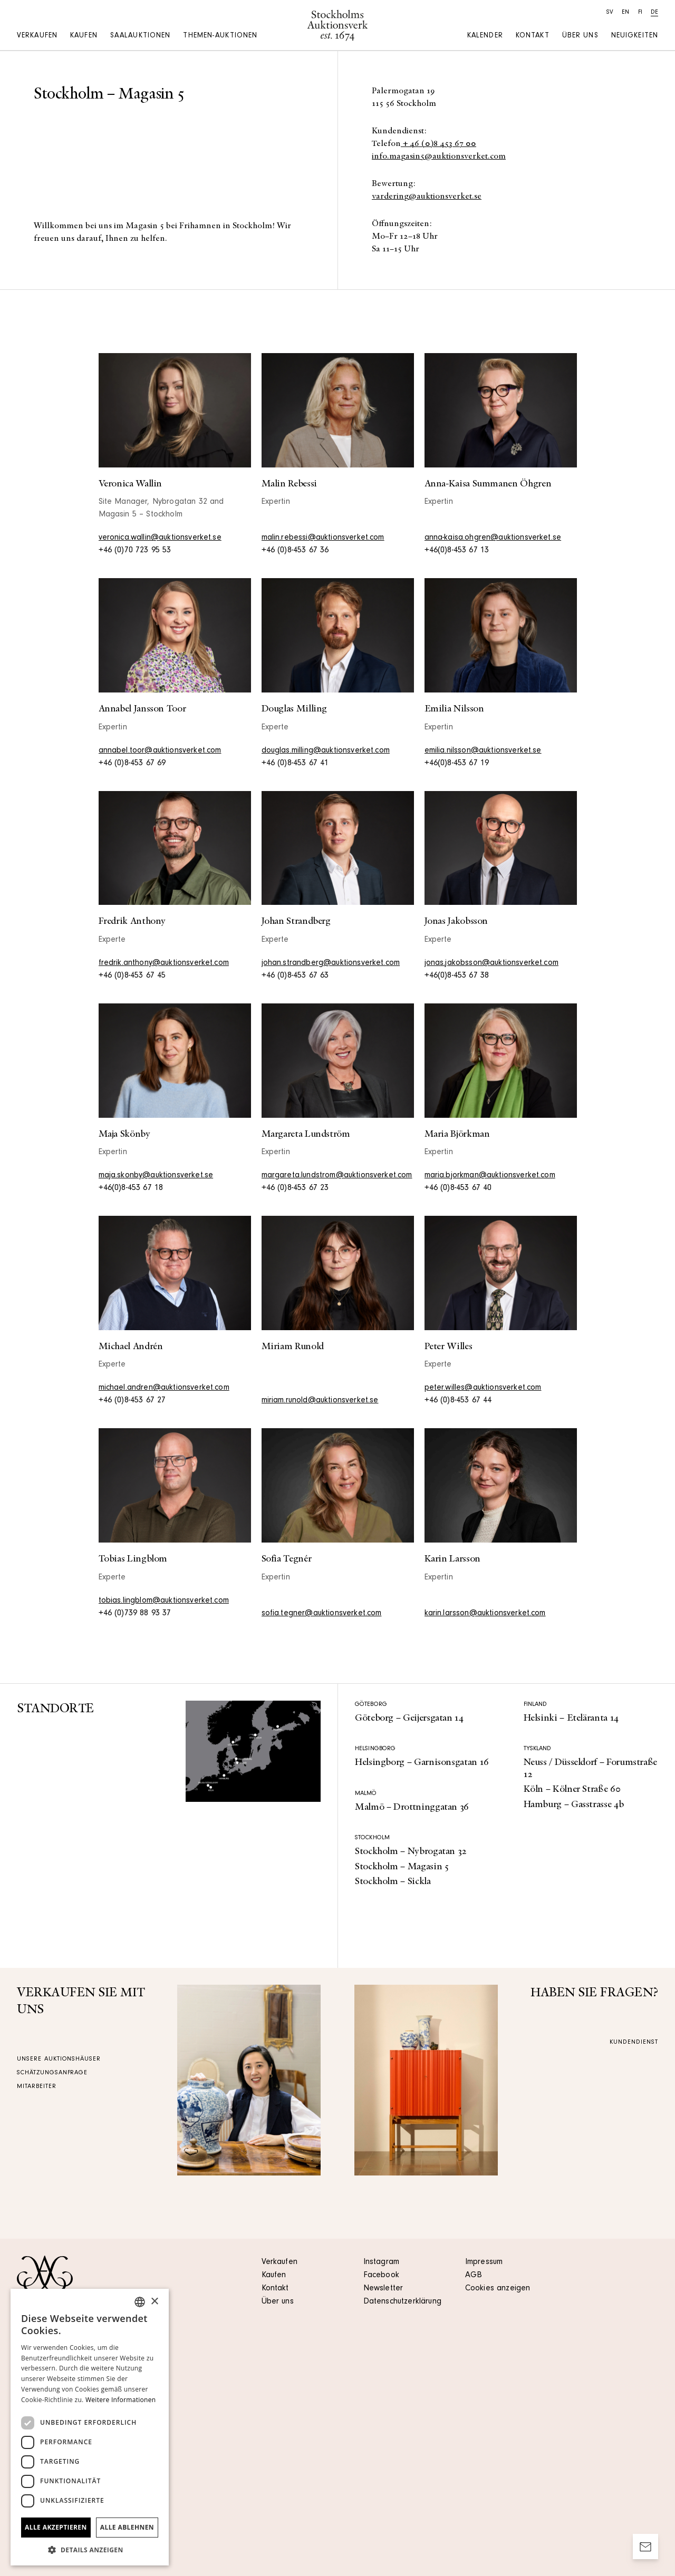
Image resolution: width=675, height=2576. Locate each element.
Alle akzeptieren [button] (56, 2527)
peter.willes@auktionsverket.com (483, 1388)
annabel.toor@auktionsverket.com (160, 751)
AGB (473, 2275)
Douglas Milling (294, 709)
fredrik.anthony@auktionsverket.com (164, 963)
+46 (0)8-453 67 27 (132, 1401)
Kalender (485, 36)
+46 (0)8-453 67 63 (295, 976)
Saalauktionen (140, 36)
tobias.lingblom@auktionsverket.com (164, 1601)
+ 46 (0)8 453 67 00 (438, 144)
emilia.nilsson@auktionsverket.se (483, 751)
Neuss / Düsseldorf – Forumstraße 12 (590, 1768)
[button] (89, 2549)
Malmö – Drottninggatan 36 (412, 1807)
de (654, 12)
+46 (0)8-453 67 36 (295, 551)
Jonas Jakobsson (456, 921)
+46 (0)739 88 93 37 (135, 1613)
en (625, 12)
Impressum (484, 2262)
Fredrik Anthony (132, 921)
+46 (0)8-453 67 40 (458, 1188)
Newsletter (383, 2289)
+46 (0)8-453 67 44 (458, 1401)
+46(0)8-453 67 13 (457, 551)
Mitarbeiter (36, 2087)
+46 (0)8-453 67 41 (295, 763)
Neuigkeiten (634, 36)
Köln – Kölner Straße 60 (572, 1789)
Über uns (580, 36)
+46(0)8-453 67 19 (457, 763)
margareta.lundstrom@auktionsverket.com (337, 1176)
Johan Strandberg (296, 921)
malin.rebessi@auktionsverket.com (323, 538)
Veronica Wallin (130, 484)
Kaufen (84, 36)
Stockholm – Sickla (393, 1881)
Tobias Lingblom (133, 1559)
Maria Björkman (457, 1134)
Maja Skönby (124, 1134)
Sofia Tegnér (287, 1559)
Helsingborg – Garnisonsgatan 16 (422, 1762)
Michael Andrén (131, 1346)
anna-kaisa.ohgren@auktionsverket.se (493, 538)
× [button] (154, 2302)
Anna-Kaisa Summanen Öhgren (488, 484)
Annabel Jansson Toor (142, 709)
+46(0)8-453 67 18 (131, 1188)
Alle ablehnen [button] (127, 2527)
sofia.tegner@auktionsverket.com (322, 1613)
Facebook (381, 2275)
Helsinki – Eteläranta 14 (571, 1718)
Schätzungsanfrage (52, 2073)
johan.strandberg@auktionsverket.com (331, 963)
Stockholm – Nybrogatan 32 (411, 1851)
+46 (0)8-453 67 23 (295, 1188)
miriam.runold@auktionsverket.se (320, 1401)
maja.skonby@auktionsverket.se (156, 1176)
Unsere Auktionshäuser (59, 2059)
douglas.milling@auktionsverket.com (326, 751)
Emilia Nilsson (454, 709)
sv (609, 12)
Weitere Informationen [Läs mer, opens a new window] (120, 2399)
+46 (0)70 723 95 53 (135, 551)
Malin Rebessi (289, 484)
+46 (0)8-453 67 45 (132, 976)
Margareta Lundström (306, 1134)
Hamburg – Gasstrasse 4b (574, 1804)
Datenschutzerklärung (402, 2302)
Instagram (381, 2262)
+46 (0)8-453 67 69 (132, 763)
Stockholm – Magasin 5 (402, 1866)
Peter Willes (448, 1346)
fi (640, 12)
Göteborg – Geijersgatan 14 (409, 1718)
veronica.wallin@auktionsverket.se (160, 538)
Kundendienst (634, 2043)
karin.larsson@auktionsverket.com (485, 1613)
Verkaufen (37, 36)
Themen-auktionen (220, 36)
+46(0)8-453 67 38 (457, 976)
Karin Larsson (452, 1559)
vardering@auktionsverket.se (426, 196)
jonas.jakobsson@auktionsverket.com (491, 963)
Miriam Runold (293, 1346)
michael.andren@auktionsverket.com (164, 1388)
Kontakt (532, 36)
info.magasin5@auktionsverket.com (439, 156)
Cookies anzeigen (498, 2289)
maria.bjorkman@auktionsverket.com (490, 1176)
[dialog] (90, 2427)
